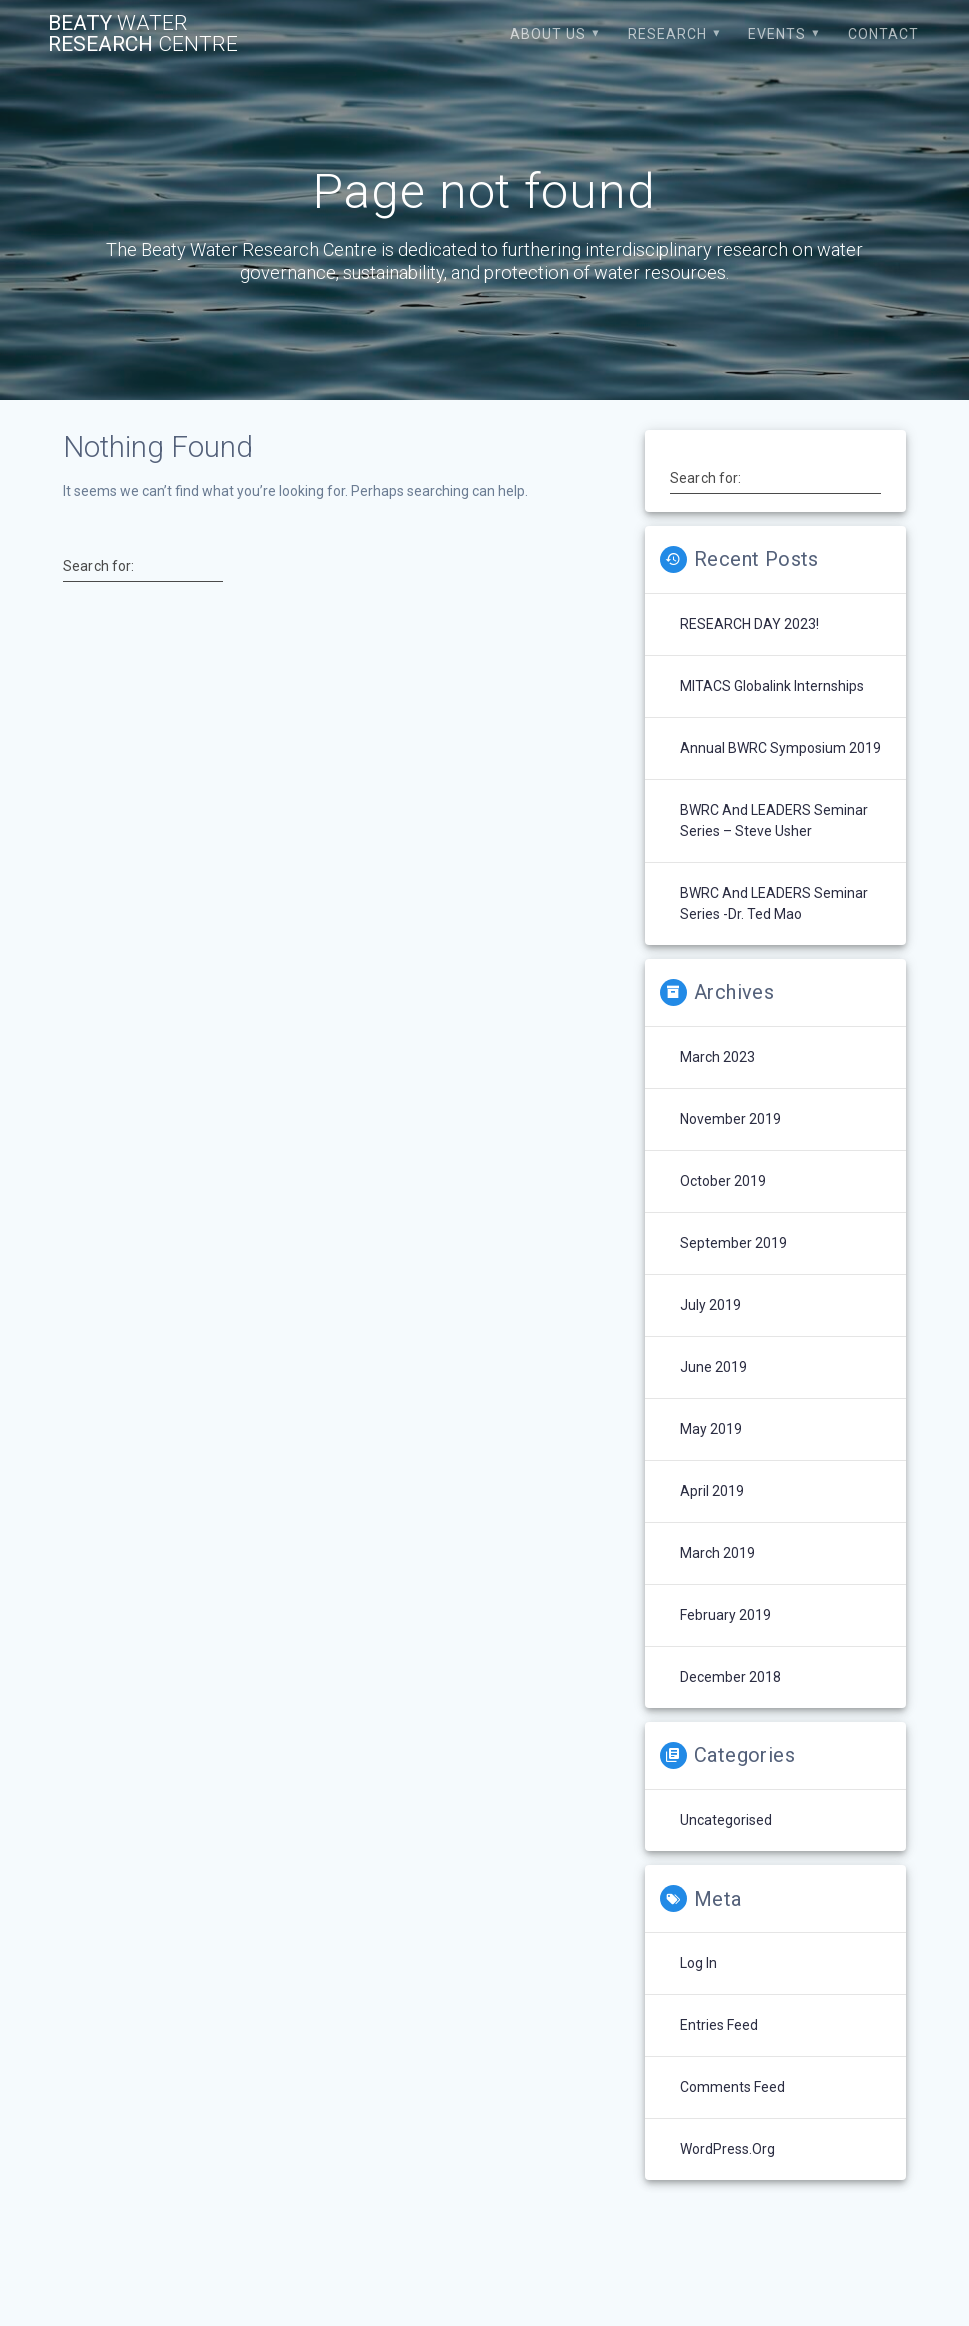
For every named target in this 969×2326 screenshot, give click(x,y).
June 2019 (713, 1367)
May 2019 (711, 1429)
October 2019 (723, 1181)
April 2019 (712, 1491)
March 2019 (717, 1553)
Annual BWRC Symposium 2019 (780, 748)
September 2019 (733, 1243)
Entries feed (719, 2025)
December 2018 (730, 1677)
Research (667, 34)
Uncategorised (726, 1820)
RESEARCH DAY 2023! (749, 624)
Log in (698, 1963)
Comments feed (732, 2087)
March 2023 (717, 1057)
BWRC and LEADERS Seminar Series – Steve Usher (774, 820)
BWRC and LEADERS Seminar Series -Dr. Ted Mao (774, 903)
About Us (548, 34)
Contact (883, 34)
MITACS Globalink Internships (772, 686)
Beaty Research (143, 34)
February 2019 (725, 1615)
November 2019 (730, 1119)
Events (777, 34)
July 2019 (710, 1305)
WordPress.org (727, 2149)
